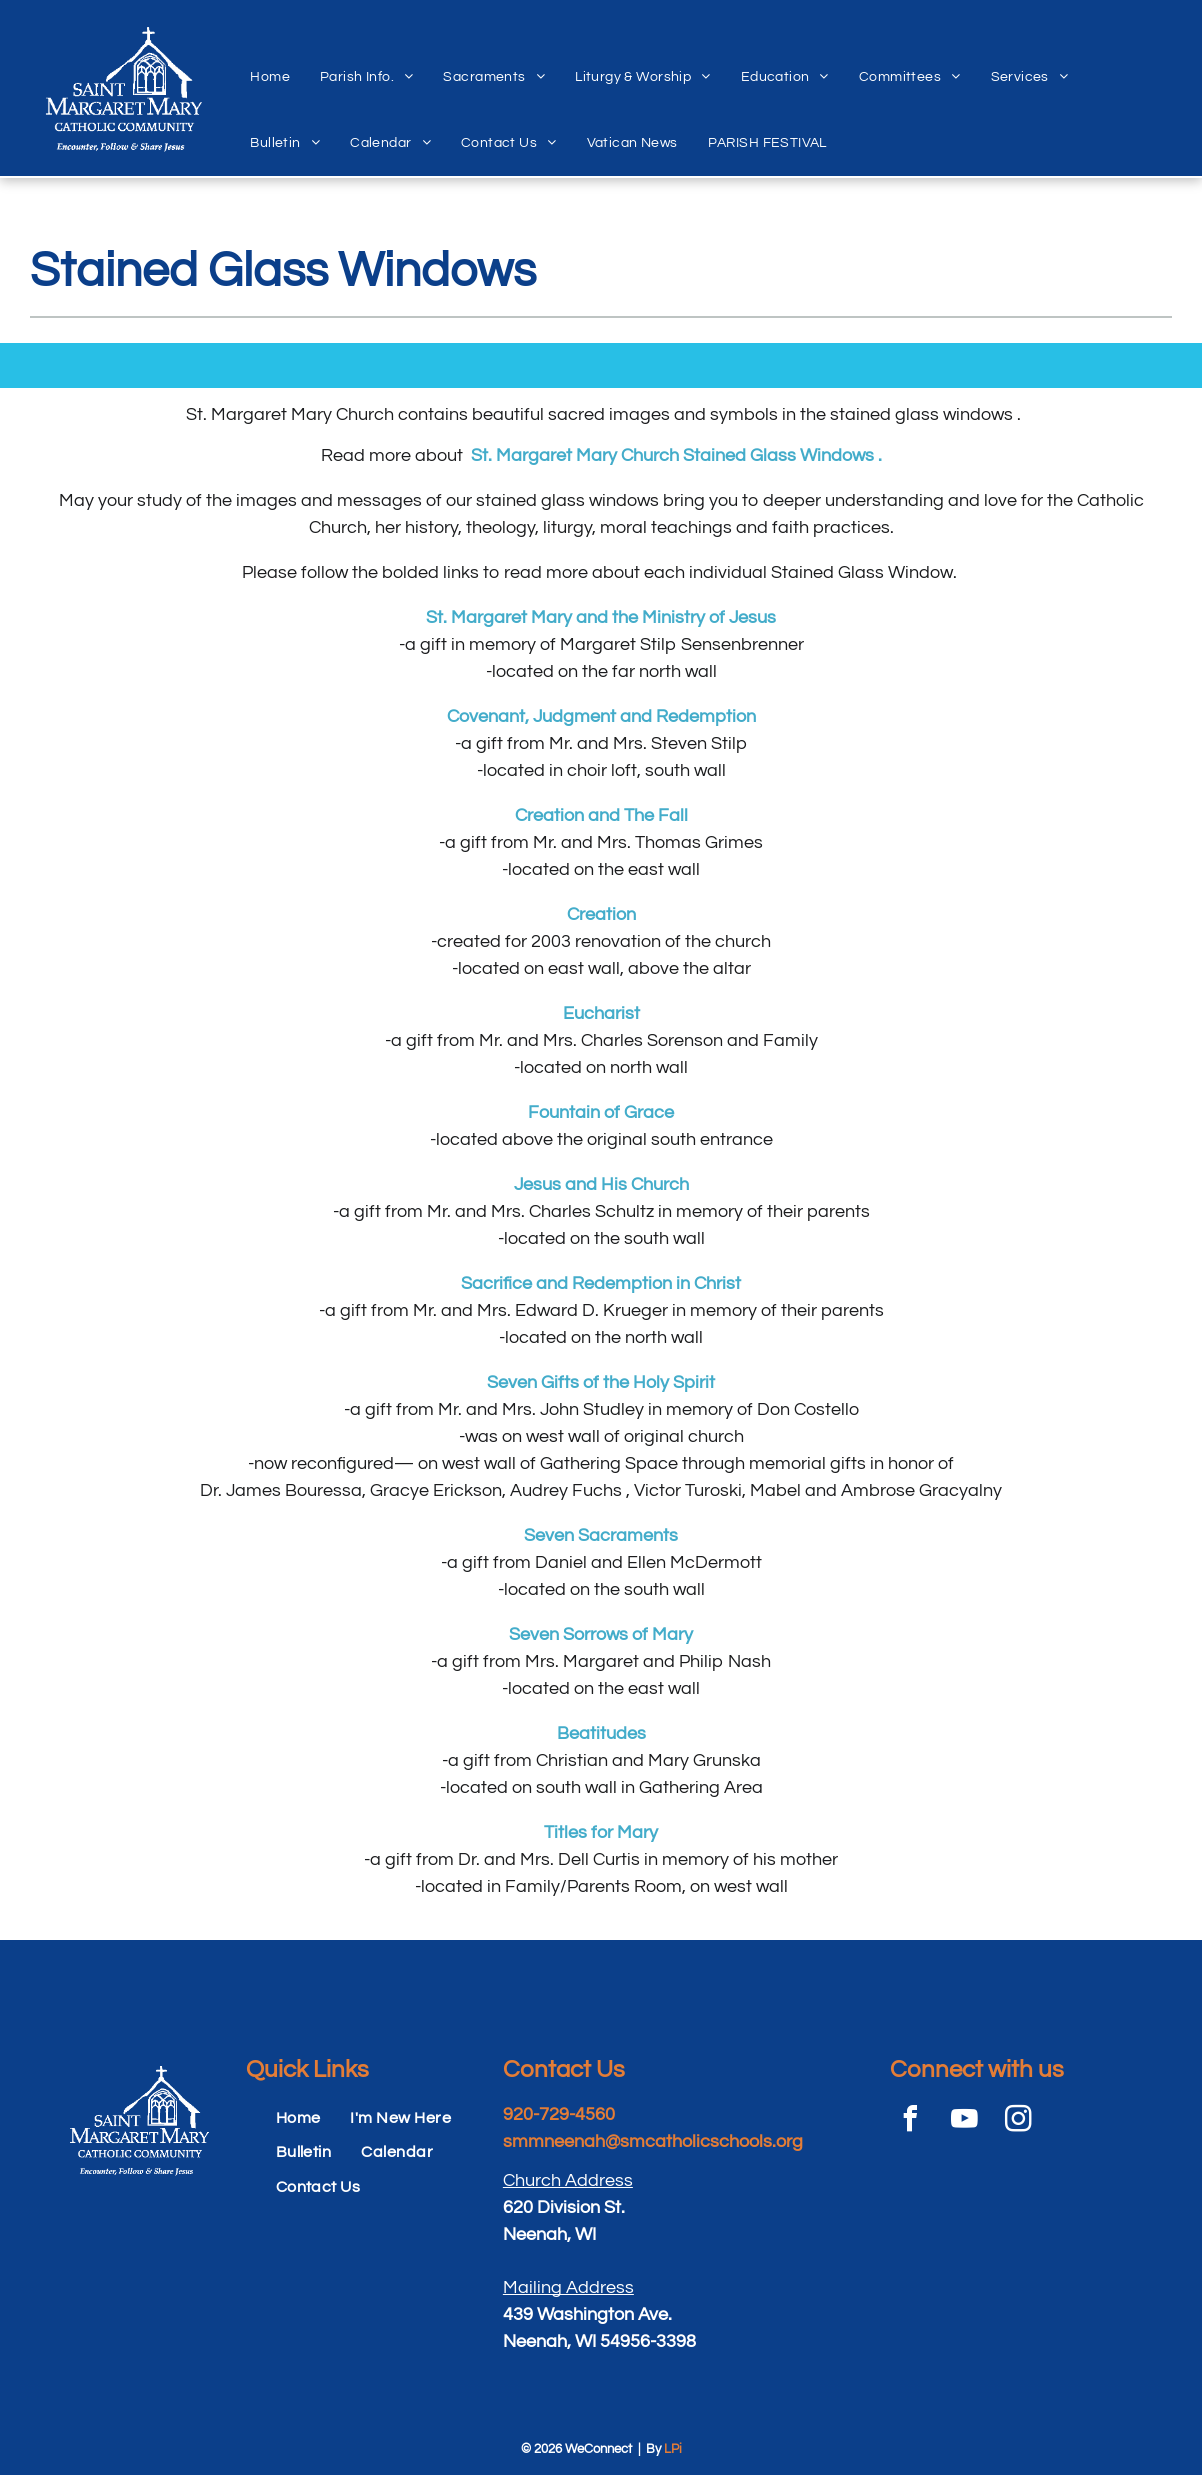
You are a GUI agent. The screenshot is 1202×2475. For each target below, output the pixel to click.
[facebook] (910, 2121)
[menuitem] (270, 55)
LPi (673, 2449)
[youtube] (964, 2121)
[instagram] (1018, 2121)
